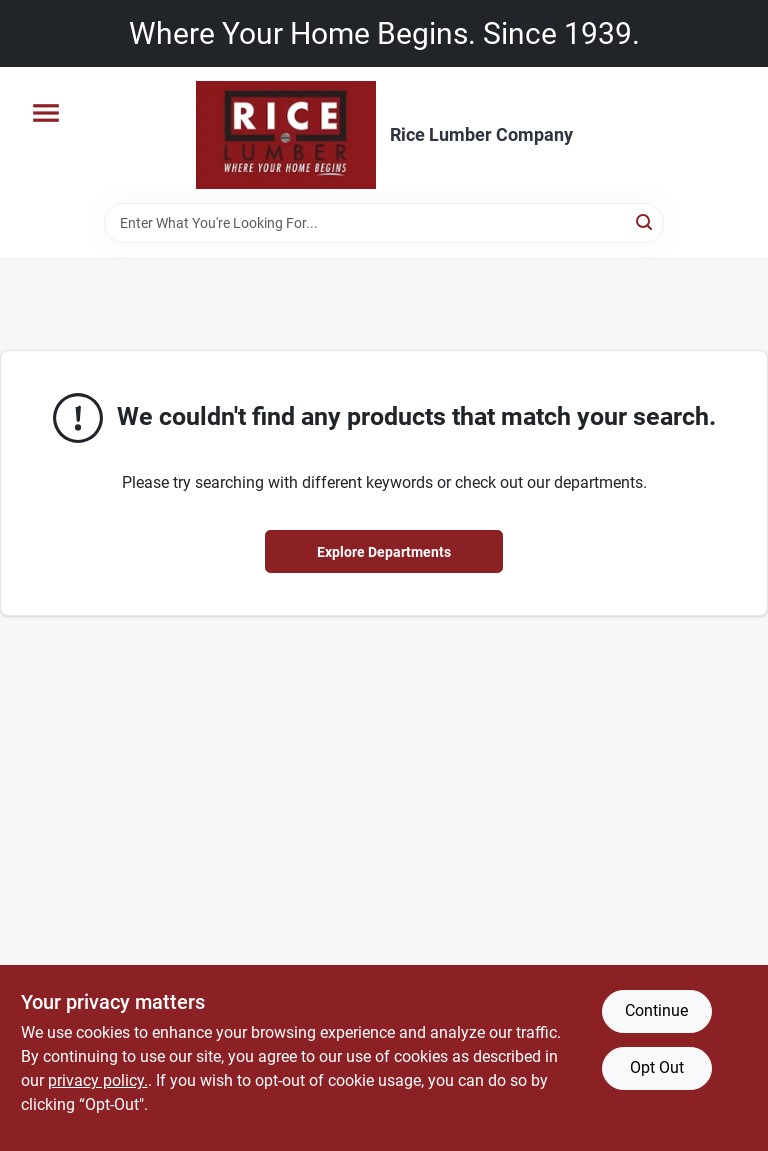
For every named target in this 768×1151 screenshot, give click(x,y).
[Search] (645, 221)
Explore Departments (384, 552)
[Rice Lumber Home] (286, 135)
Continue (656, 1010)
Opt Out (657, 1067)
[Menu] (46, 113)
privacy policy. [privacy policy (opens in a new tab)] (98, 1080)
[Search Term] (384, 223)
